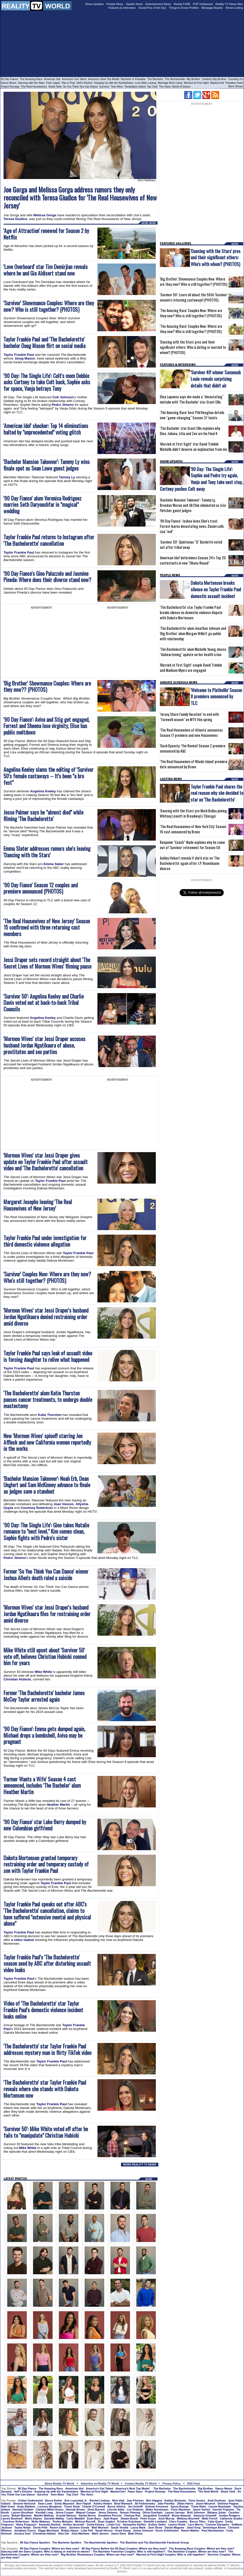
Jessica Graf (22, 2533)
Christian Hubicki (17, 1679)
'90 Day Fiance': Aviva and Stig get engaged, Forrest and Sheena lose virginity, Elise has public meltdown (46, 726)
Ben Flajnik (83, 2503)
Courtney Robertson (37, 1508)
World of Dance (181, 86)
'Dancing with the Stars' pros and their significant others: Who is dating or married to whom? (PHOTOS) (193, 347)
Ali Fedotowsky (145, 2503)
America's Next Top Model (103, 79)
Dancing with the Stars (31, 82)
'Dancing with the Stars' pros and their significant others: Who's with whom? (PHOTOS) (215, 257)
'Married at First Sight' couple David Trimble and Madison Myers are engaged (191, 667)
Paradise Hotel (234, 82)
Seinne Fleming (130, 2512)
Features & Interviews (122, 7)
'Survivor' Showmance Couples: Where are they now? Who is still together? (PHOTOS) (49, 306)
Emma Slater (54, 864)
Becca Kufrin (53, 2500)
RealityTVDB (182, 4)
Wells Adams (33, 2518)
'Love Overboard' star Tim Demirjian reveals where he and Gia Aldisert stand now (46, 270)
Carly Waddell (76, 2518)
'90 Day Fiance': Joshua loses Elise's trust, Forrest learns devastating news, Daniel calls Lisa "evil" (192, 526)
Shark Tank (55, 86)
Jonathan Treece (25, 2530)
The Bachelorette (175, 79)
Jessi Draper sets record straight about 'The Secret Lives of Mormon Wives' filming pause (47, 963)
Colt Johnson (63, 397)
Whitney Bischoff (188, 2518)
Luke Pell (87, 2530)
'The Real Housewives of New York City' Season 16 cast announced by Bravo (193, 829)
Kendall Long (44, 2512)
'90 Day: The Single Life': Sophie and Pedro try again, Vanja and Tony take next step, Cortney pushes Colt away (201, 479)
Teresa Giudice (15, 219)
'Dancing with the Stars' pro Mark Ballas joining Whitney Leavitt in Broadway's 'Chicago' (193, 813)
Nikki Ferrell (209, 2518)
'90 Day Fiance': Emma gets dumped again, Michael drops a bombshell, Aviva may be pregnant (44, 1735)
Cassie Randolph (219, 2506)
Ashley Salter (157, 2524)
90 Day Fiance (9, 79)
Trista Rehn (198, 2506)
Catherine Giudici (231, 2518)
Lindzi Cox (113, 2524)
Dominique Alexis (214, 2527)
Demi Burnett (96, 2509)
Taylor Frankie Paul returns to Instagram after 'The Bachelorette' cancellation (49, 540)
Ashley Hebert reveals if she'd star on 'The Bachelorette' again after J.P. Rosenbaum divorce (190, 863)
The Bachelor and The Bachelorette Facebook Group (154, 2542)
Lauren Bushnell (12, 2518)
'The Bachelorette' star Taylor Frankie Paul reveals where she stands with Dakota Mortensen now (45, 2088)
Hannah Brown (75, 2509)
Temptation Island (135, 86)
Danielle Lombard (155, 2521)
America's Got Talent (74, 79)
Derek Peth (40, 2527)
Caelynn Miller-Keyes (50, 2509)
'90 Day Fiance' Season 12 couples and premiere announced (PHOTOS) (41, 888)
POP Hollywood (203, 4)
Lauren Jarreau (175, 2512)
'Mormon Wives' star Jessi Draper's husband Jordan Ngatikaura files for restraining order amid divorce (47, 1613)
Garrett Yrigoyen (223, 2509)
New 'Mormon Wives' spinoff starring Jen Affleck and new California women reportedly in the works (47, 1442)
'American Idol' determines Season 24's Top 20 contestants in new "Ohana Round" (193, 560)
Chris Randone (180, 2509)
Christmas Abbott (44, 2533)
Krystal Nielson (66, 2515)
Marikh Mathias (44, 2515)
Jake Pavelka (166, 2503)
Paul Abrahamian (212, 2530)
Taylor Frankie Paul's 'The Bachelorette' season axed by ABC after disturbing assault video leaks (47, 1963)
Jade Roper (110, 2518)
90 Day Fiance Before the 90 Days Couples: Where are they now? (124, 2548)
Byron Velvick (116, 2506)
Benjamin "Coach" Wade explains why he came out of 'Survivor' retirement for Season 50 (192, 845)
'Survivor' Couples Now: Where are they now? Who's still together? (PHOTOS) (47, 1277)
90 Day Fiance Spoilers (35, 2542)
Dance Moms (9, 82)
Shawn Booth (129, 2518)
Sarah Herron (104, 2530)
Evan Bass (94, 2518)
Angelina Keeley (43, 791)
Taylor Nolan (22, 2527)
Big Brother (193, 79)
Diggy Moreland (48, 2530)
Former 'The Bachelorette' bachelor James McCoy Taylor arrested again (44, 1696)
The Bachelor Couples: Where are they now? (196, 2551)
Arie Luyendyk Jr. (75, 2500)
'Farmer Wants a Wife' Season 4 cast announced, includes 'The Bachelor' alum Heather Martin (42, 1785)
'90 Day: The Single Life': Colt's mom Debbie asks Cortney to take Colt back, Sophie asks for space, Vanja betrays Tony (47, 382)
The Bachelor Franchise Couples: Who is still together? (128, 2551)
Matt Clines (135, 2533)
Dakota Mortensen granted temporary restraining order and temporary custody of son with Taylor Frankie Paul (46, 1864)
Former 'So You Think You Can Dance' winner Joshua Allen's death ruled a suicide (46, 1574)
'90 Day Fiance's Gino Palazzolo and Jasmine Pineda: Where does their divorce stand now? (47, 576)
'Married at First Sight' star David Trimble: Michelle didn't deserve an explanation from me (193, 446)
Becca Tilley (197, 2521)
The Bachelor (155, 79)
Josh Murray (166, 2518)
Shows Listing (234, 7)
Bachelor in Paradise (133, 79)
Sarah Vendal (119, 2527)
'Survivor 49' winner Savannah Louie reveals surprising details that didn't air (216, 379)
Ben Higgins (154, 2500)
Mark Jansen (100, 2533)
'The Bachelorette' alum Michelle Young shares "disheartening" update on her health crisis (193, 652)
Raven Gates (58, 2527)
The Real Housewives (34, 86)
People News (114, 4)
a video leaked (22, 1940)
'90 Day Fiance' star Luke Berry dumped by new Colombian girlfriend (45, 1825)
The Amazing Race (31, 79)
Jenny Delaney (107, 2512)
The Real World (208, 2491)
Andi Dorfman (216, 2500)
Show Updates (94, 4)
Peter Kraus (148, 2518)
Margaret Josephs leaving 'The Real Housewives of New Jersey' (38, 1205)
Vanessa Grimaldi (204, 2515)
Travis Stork (72, 2506)
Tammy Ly (67, 477)
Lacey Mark (138, 2527)
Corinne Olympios (217, 2524)
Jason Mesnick (205, 2503)
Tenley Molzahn (62, 2521)
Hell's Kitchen (84, 82)
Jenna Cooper (64, 2512)
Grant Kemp (123, 2530)
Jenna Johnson (143, 2530)
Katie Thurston (50, 1415)
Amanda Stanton (50, 2524)
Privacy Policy (171, 2483)
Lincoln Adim (116, 2509)
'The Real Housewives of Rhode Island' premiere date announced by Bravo (193, 764)
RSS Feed (193, 2483)
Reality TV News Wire (229, 4)
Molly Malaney (41, 2521)
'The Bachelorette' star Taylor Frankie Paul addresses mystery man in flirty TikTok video (47, 2049)
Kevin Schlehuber (167, 2530)
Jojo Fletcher (135, 2500)
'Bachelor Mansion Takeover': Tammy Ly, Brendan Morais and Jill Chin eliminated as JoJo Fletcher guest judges (193, 505)
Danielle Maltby (54, 2518)
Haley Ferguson (26, 2524)
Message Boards (212, 7)
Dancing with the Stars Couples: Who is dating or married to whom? (45, 2551)
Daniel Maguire (174, 2527)
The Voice (165, 86)
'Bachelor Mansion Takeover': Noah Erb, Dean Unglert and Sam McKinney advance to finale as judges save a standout (47, 1485)
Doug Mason (25, 358)
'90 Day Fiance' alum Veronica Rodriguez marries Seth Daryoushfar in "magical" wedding (42, 504)
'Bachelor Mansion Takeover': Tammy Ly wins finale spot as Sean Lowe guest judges (47, 465)
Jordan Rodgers (229, 2515)
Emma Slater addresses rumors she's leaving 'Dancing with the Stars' (47, 851)
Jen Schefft (135, 2506)
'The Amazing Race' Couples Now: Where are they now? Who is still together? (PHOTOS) (191, 313)
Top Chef (152, 86)
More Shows (235, 86)
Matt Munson (100, 2527)
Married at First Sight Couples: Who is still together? (170, 2554)
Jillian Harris (185, 2503)
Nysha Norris (87, 2515)
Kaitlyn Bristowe (175, 2500)
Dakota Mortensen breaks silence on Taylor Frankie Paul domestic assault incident (216, 589)
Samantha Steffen (134, 2524)
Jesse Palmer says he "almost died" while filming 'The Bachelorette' (43, 815)
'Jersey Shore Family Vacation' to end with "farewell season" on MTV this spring (189, 717)
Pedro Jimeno (63, 405)
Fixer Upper (53, 82)
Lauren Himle (177, 2524)
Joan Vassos (63, 1504)
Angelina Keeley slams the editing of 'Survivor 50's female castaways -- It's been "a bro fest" (48, 776)
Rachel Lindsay (100, 2500)
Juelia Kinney (95, 2524)
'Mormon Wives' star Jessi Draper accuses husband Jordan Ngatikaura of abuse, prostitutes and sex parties (44, 1045)
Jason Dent (118, 2533)
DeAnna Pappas (227, 2503)
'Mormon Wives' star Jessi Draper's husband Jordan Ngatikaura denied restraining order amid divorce (46, 1316)
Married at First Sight (196, 82)
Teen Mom (117, 86)
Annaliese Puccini (110, 2515)
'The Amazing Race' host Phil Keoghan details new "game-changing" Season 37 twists (192, 415)
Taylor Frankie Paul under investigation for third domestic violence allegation (45, 1241)
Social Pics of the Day (152, 7)
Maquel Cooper (86, 2512)
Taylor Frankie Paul (19, 355)
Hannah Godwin (23, 2509)
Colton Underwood (30, 2500)
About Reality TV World (59, 2483)
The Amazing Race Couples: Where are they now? (201, 2548)
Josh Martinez (80, 2533)
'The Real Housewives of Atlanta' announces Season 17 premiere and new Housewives (191, 732)
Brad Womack (123, 2503)
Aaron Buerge (180, 2506)
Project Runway (10, 86)
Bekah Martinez (22, 2515)
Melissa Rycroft (85, 2521)
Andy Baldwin (26, 2506)
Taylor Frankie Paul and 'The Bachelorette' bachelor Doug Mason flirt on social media (44, 342)
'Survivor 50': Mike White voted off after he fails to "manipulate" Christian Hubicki (46, 2132)
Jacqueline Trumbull (156, 2515)
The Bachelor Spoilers (66, 2542)
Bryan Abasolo (181, 2515)
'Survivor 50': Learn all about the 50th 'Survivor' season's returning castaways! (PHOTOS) (193, 297)
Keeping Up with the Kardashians (114, 82)
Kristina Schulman (129, 2521)
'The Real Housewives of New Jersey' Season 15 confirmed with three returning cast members (47, 927)
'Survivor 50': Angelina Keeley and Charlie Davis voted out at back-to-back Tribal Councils (44, 1002)
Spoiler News (134, 4)
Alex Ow (63, 2533)
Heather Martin (58, 1804)
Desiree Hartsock (24, 2503)
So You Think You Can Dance (80, 86)
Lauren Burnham (22, 2512)
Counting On (235, 79)
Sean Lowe (45, 2503)
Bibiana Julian (216, 2512)
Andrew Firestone (156, 2506)
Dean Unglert (106, 2521)
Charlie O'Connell (93, 2506)
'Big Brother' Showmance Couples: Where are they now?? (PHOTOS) (47, 686)
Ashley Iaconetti (73, 2524)
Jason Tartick (201, 2509)
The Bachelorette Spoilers (101, 2542)
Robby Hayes (70, 2530)
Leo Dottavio (135, 2509)
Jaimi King (194, 2527)
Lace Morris (195, 2524)
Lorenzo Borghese (50, 2506)
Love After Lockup (145, 82)
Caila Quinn (215, 2521)
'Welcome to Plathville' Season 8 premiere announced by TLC (216, 696)
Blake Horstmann (157, 2509)
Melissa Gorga (44, 215)
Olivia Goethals (153, 2512)
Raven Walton (190, 2530)
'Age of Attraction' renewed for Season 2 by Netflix (46, 234)
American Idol (52, 79)
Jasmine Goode (79, 2527)
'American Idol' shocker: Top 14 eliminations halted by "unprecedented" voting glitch (46, 429)
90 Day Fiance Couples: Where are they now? (49, 2548)
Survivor (104, 86)
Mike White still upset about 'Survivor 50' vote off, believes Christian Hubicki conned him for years (45, 1656)
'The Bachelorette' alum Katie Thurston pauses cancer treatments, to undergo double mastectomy (48, 1399)
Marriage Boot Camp (170, 82)
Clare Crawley (178, 2521)
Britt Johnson (196, 2512)
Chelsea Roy (132, 2515)
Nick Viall (118, 2500)
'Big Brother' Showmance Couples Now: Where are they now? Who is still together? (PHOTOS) (193, 281)
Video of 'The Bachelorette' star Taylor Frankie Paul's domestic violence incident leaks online (43, 2009)
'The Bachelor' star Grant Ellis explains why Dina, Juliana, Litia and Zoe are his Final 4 (190, 431)
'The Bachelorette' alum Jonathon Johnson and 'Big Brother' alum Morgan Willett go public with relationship (193, 633)
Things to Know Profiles (184, 7)
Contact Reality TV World (141, 2483)
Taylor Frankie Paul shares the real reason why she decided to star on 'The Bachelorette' (217, 793)
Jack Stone (155, 2527)
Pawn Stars (135, 2491)
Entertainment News (158, 4)
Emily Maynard (64, 2503)
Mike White (43, 1672)
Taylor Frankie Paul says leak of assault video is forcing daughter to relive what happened (48, 1356)
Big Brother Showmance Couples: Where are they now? (97, 2554)
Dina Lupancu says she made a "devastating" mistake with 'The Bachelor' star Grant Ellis (191, 399)
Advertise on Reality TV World (100, 2483)
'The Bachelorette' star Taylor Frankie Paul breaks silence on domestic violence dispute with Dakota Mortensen (191, 612)
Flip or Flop (68, 82)
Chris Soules (196, 2500)
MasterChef (217, 82)
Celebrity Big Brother (214, 79)
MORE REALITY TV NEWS (139, 2164)
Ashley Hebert (102, 2503)
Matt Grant (8, 2506)
